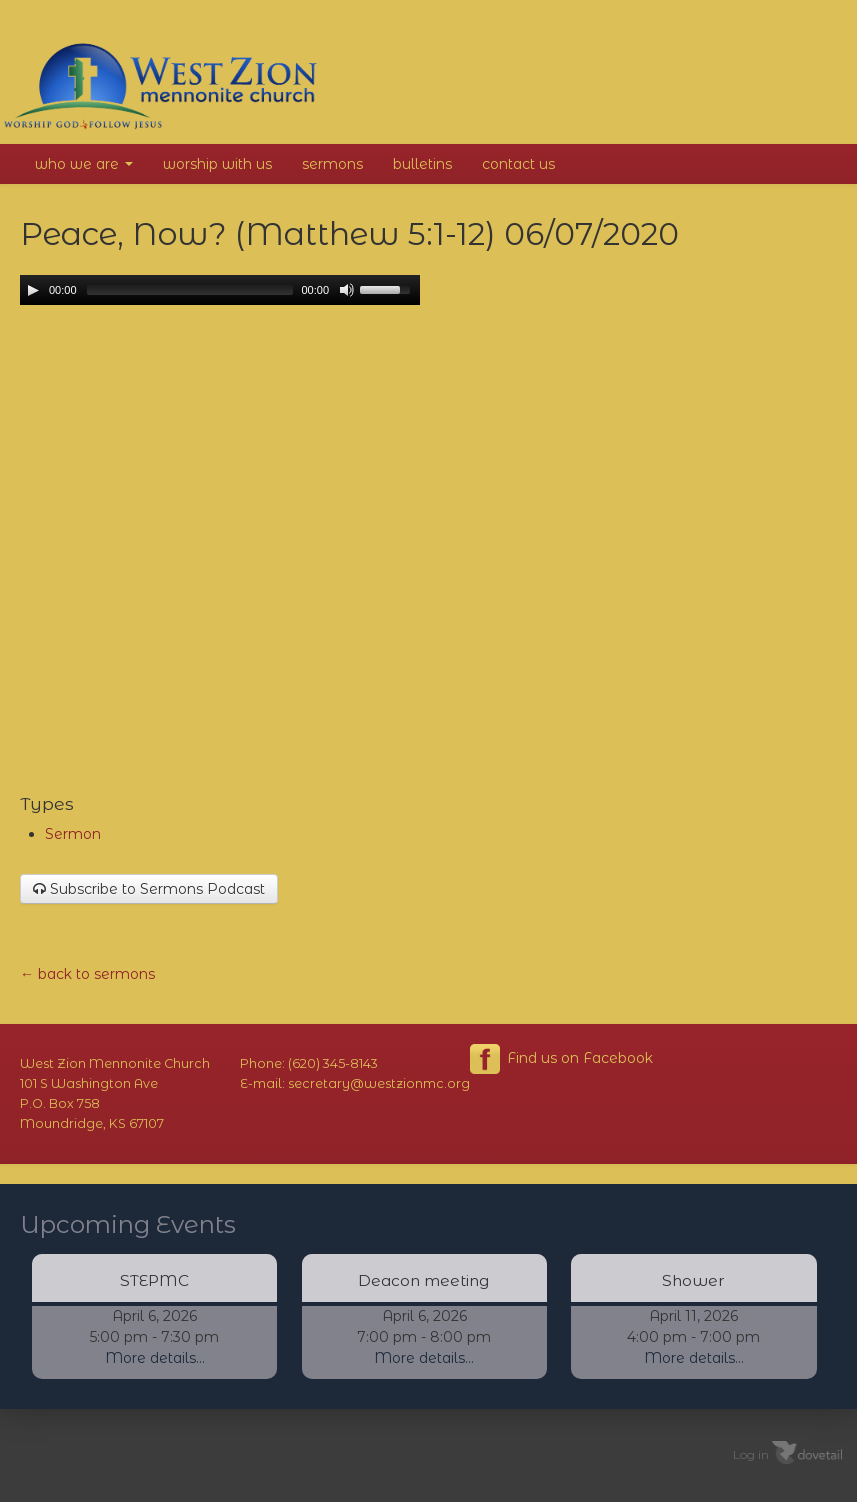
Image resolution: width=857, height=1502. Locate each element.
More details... (155, 1358)
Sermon (73, 834)
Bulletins (422, 164)
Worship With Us (217, 164)
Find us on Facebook (561, 1059)
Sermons (332, 164)
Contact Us (518, 164)
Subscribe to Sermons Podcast (149, 889)
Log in (751, 1453)
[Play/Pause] (33, 290)
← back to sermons (87, 974)
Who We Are (84, 164)
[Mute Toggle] (347, 290)
